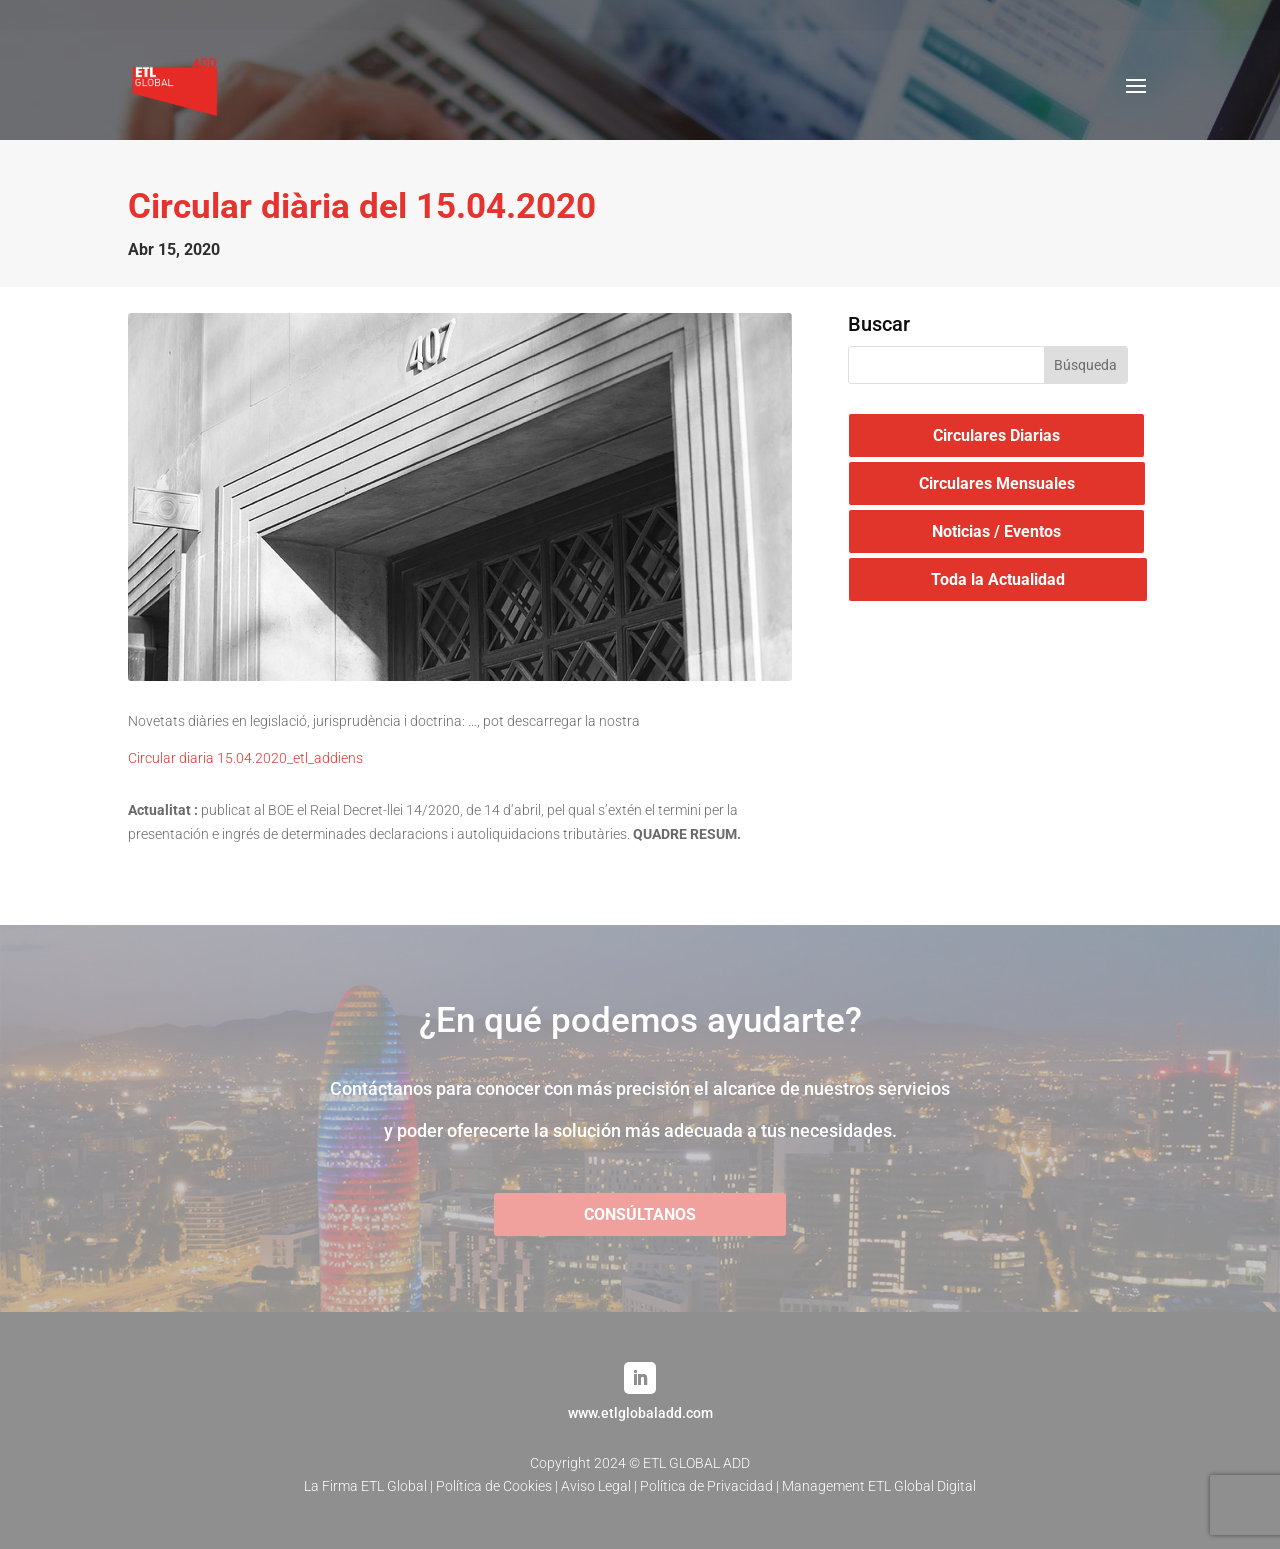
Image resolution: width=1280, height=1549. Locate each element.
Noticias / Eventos (996, 531)
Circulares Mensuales (997, 483)
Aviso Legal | (600, 1486)
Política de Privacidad (706, 1486)
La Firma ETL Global (365, 1486)
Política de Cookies (494, 1486)
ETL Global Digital (922, 1486)
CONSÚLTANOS (640, 1214)
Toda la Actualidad (998, 579)
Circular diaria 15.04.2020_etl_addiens (245, 758)
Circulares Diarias (996, 435)
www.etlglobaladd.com (640, 1413)
